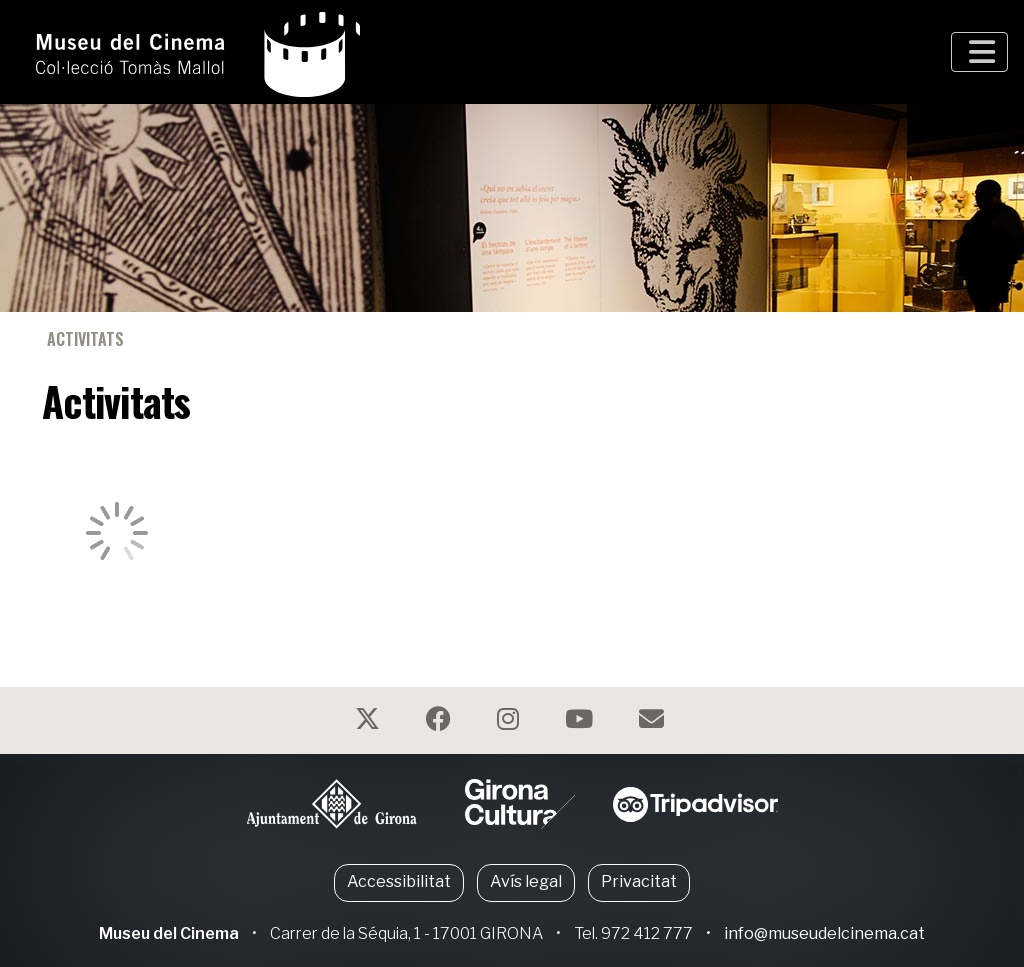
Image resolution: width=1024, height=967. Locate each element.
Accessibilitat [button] (399, 881)
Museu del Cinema (169, 933)
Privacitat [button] (639, 881)
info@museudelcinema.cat (824, 933)
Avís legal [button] (526, 881)
